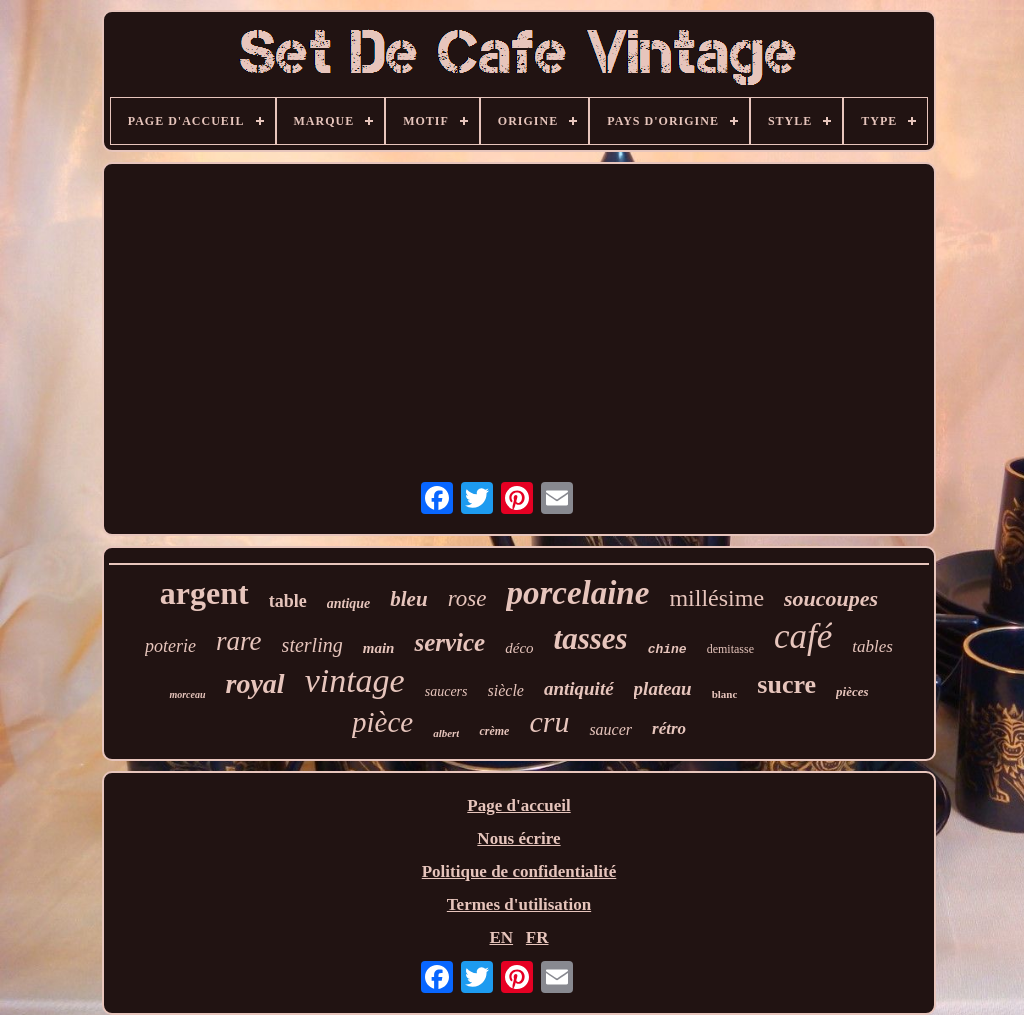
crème (494, 731)
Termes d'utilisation (519, 904)
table (288, 601)
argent (204, 593)
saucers (446, 691)
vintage (355, 680)
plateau (663, 688)
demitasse (730, 649)
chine (667, 649)
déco (519, 648)
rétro (669, 728)
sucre (786, 684)
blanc (725, 694)
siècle (506, 690)
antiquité (579, 688)
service (449, 642)
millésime (716, 598)
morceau (187, 694)
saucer (610, 729)
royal (255, 683)
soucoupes (831, 598)
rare (239, 641)
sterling (312, 645)
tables (872, 646)
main (379, 648)
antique (349, 603)
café (803, 636)
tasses (591, 638)
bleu (408, 599)
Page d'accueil (518, 805)
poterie (170, 646)
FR (537, 937)
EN (501, 937)
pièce (382, 722)
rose (467, 598)
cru (549, 721)
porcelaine (577, 593)
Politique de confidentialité (519, 871)
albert (446, 733)
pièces (852, 691)
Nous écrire (518, 838)
